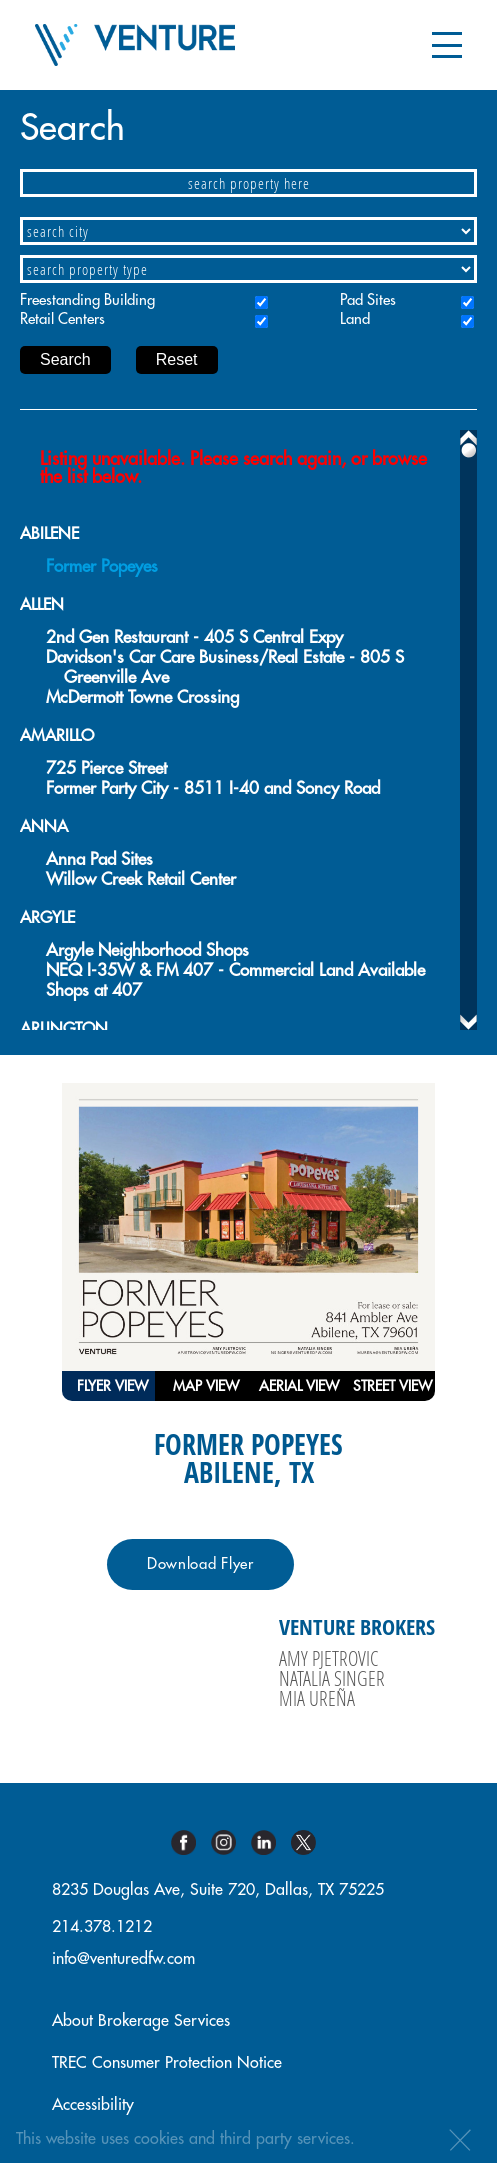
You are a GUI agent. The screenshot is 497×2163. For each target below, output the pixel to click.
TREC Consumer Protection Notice (167, 2063)
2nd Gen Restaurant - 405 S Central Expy (194, 637)
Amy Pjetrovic (328, 1658)
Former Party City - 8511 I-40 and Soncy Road (213, 788)
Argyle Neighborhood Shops (147, 950)
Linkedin (271, 1842)
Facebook (191, 1842)
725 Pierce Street (106, 768)
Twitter (311, 1842)
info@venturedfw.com (123, 1959)
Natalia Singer (332, 1678)
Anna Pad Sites (99, 859)
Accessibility (93, 2105)
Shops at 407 (94, 990)
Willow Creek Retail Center (141, 879)
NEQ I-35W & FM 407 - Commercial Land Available (235, 970)
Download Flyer (200, 1564)
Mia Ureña (317, 1698)
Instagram (231, 1842)
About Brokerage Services (141, 2021)
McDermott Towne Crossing (142, 697)
